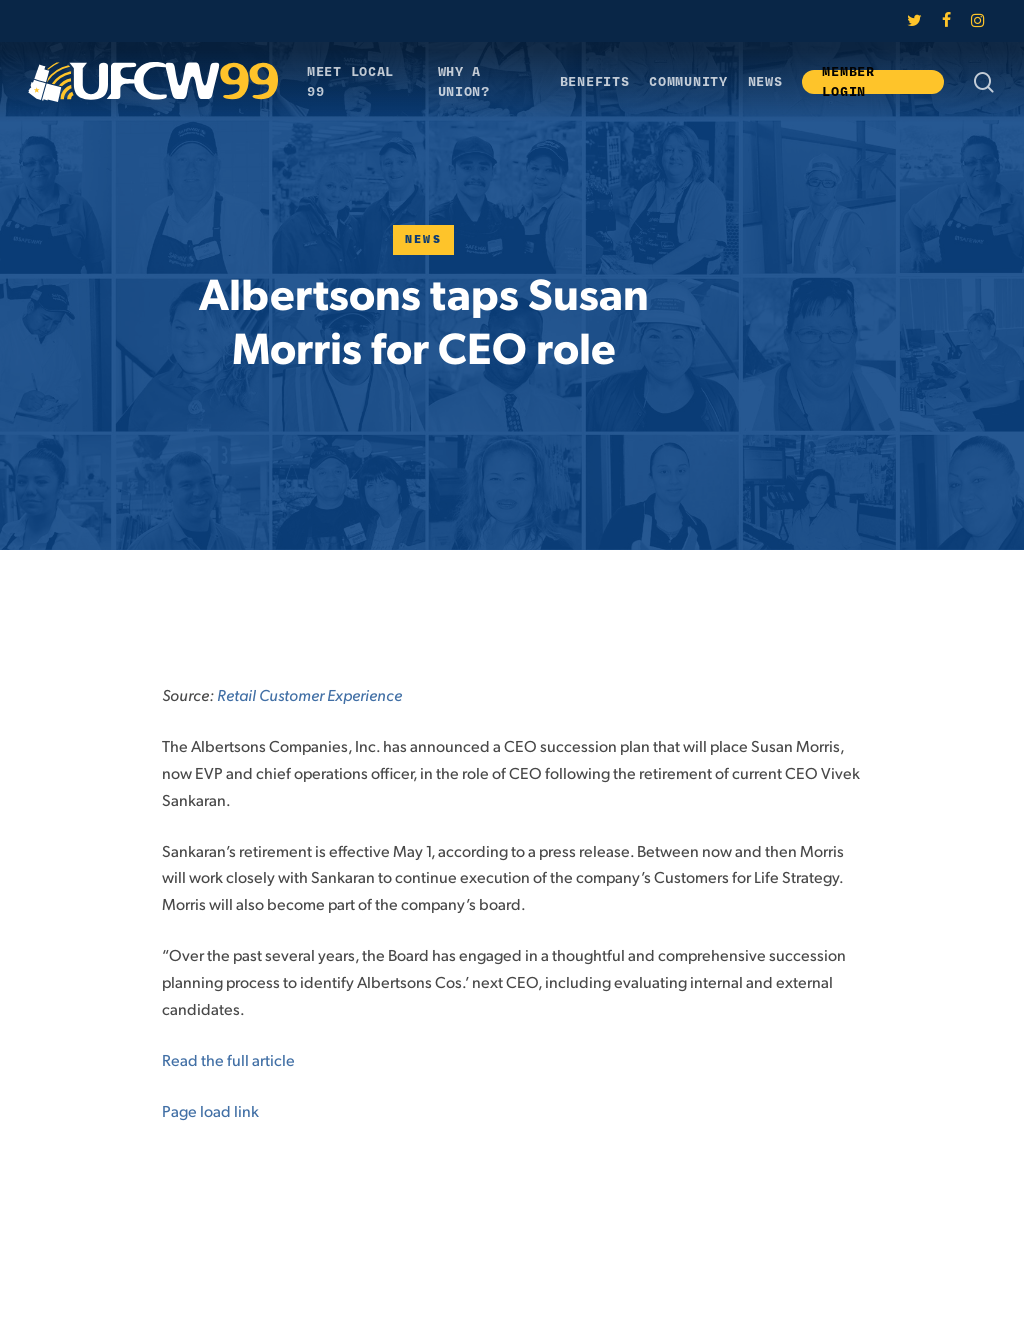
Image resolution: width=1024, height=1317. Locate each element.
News (424, 239)
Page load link (210, 1110)
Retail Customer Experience (309, 694)
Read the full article (228, 1059)
